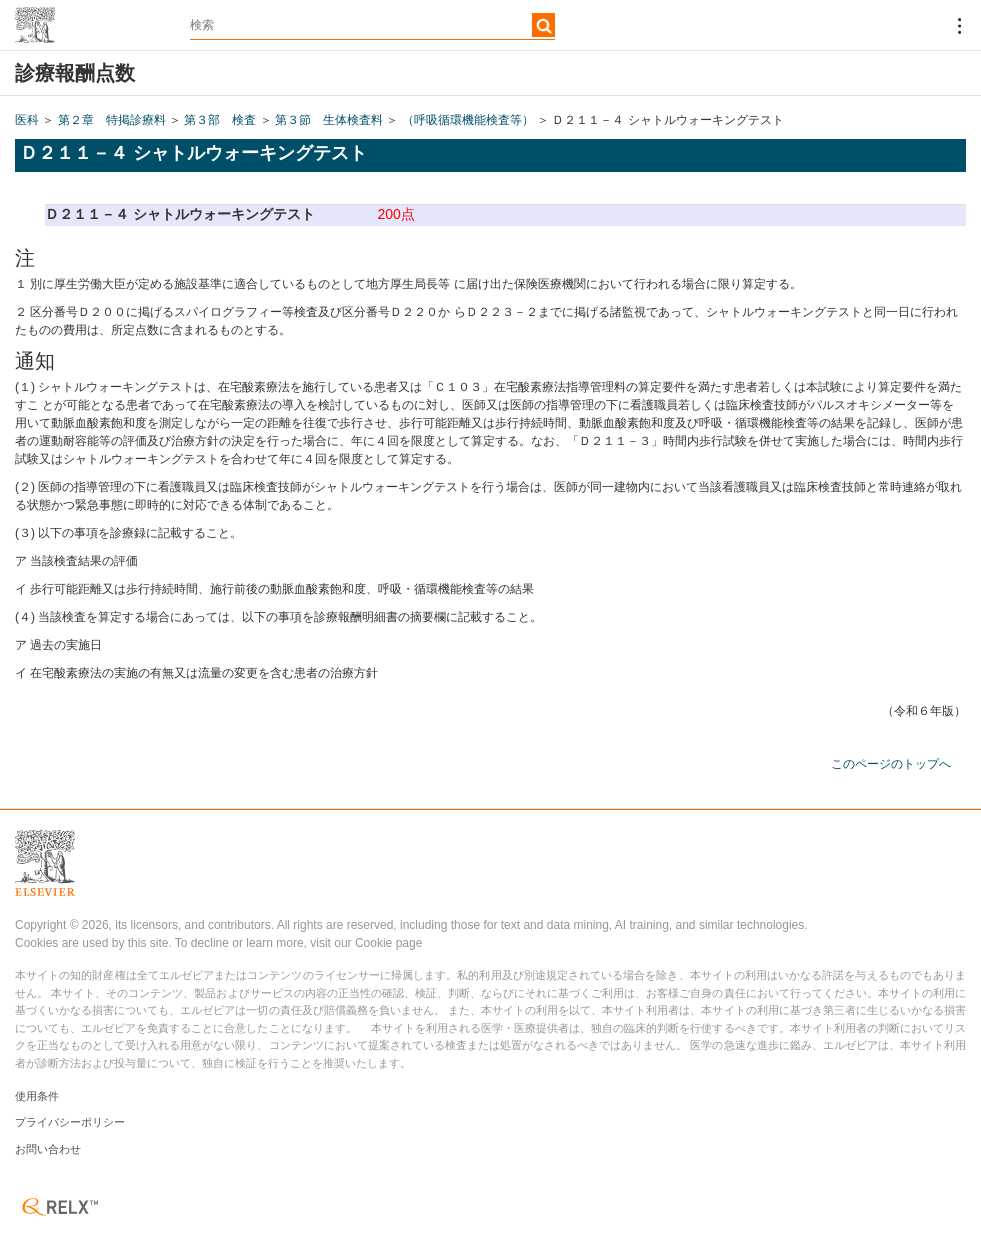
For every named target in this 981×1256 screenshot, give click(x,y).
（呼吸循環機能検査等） (468, 120)
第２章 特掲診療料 (112, 120)
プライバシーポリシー (70, 1122)
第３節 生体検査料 (329, 120)
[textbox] (372, 25)
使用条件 (37, 1096)
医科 (27, 120)
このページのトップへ (891, 764)
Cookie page (388, 943)
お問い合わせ (48, 1149)
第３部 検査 (220, 120)
